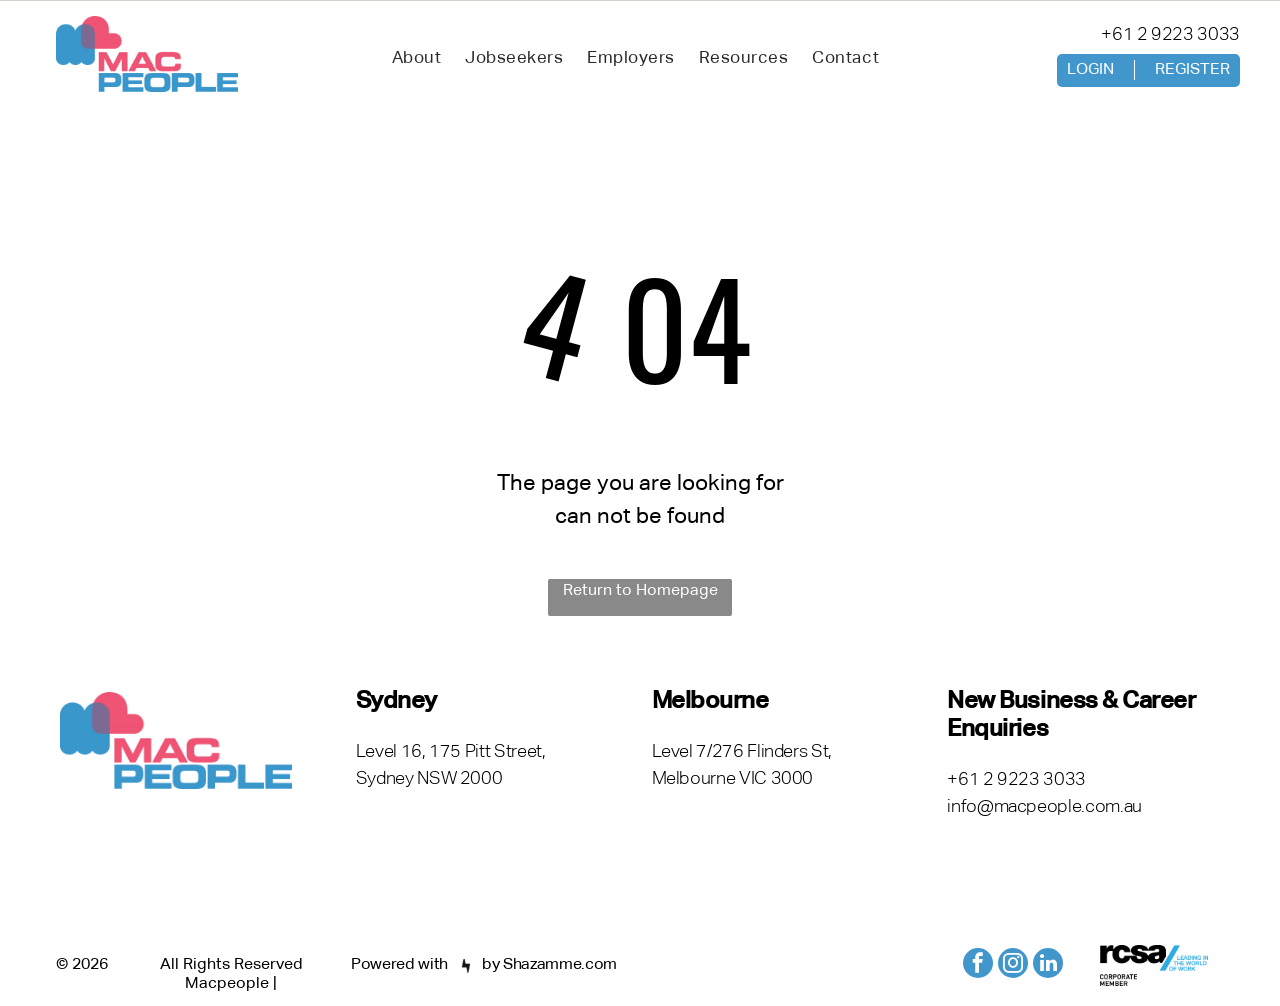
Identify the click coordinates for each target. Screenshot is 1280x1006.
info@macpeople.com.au (1044, 807)
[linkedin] (1048, 965)
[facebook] (978, 965)
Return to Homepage (640, 591)
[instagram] (1013, 965)
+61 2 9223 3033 (1170, 35)
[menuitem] (417, 59)
